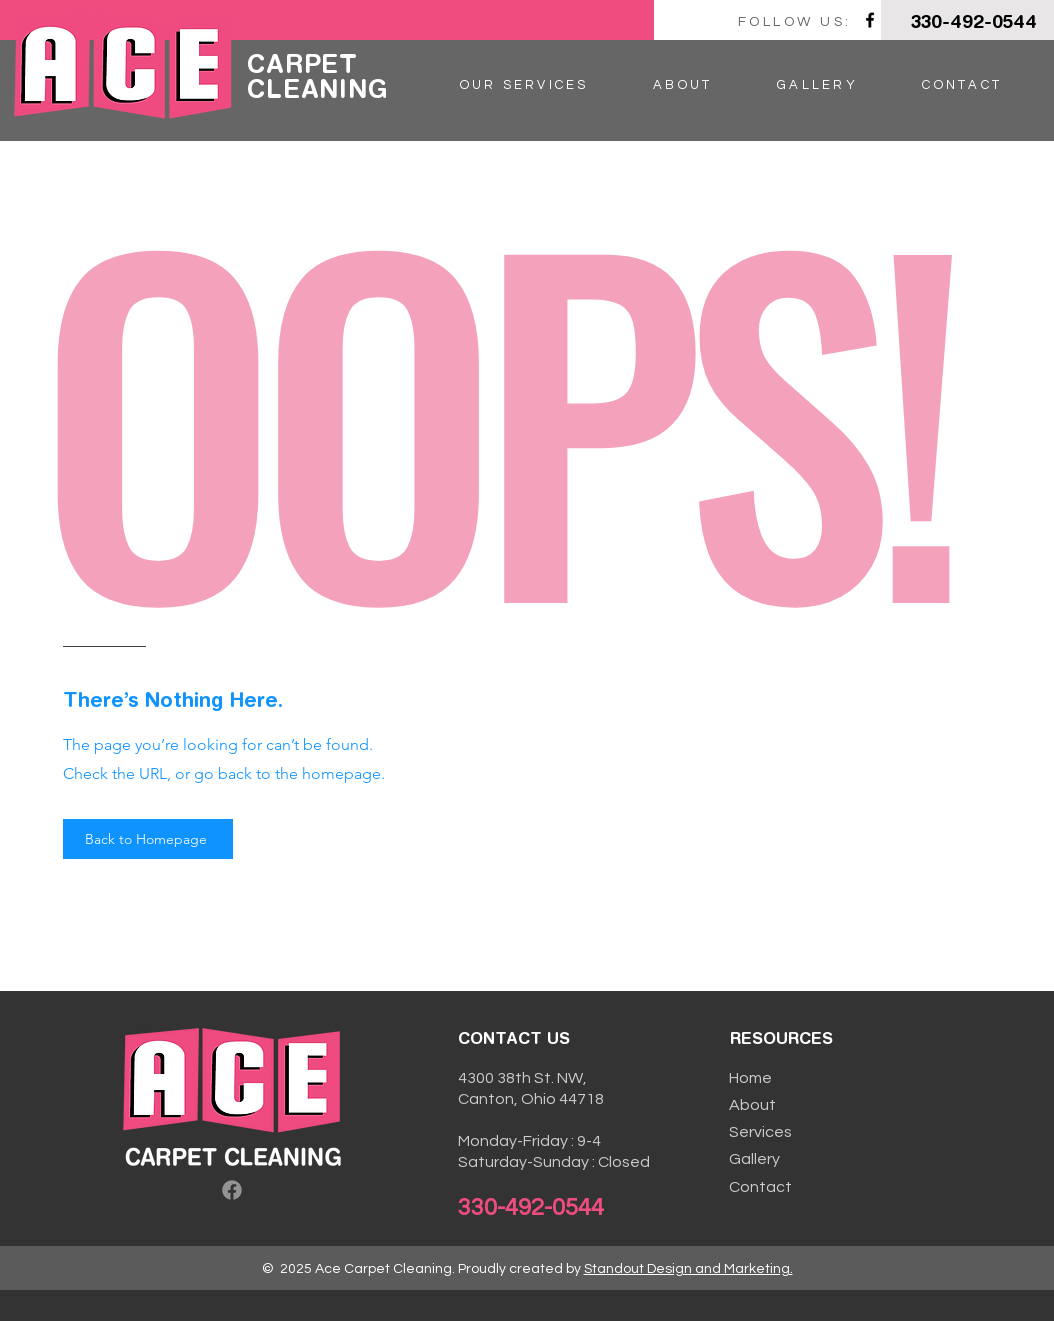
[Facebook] (870, 20)
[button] (524, 85)
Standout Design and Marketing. (688, 1269)
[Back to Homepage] (148, 839)
